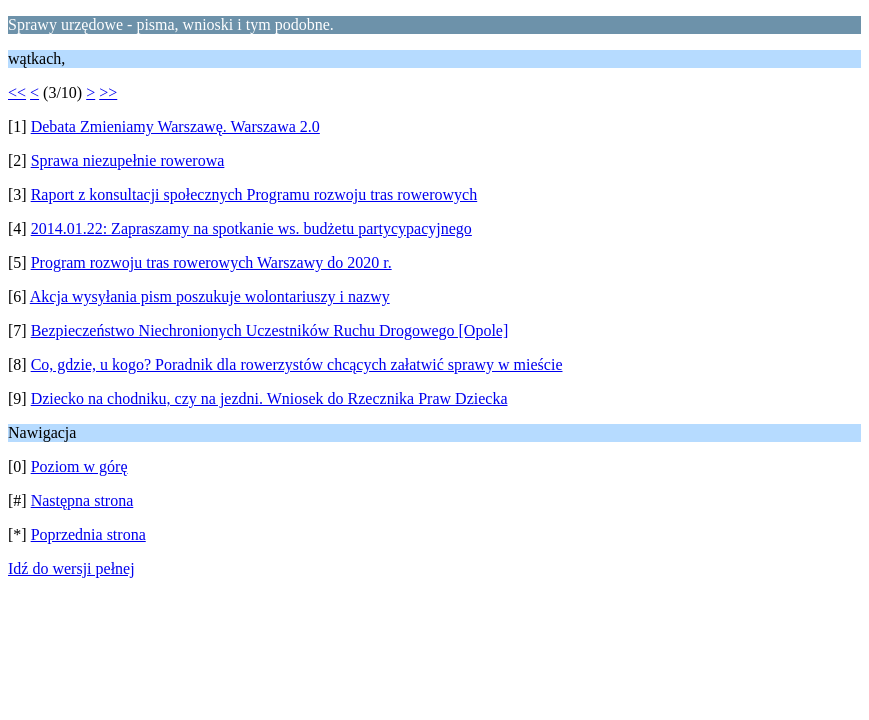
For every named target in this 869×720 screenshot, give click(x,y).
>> (108, 92)
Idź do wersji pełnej (71, 568)
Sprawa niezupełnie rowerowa (128, 160)
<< (17, 92)
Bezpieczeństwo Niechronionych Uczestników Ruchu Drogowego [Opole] (270, 330)
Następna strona (82, 500)
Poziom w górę (79, 466)
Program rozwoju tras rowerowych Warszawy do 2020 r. (211, 262)
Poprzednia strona (88, 534)
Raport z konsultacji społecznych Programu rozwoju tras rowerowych (254, 194)
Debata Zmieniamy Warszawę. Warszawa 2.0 (175, 126)
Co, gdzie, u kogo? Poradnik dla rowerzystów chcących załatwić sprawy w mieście (297, 364)
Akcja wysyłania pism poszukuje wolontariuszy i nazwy (210, 296)
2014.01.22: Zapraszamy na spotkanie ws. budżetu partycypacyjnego (251, 228)
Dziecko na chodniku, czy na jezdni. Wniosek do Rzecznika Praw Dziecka (269, 398)
